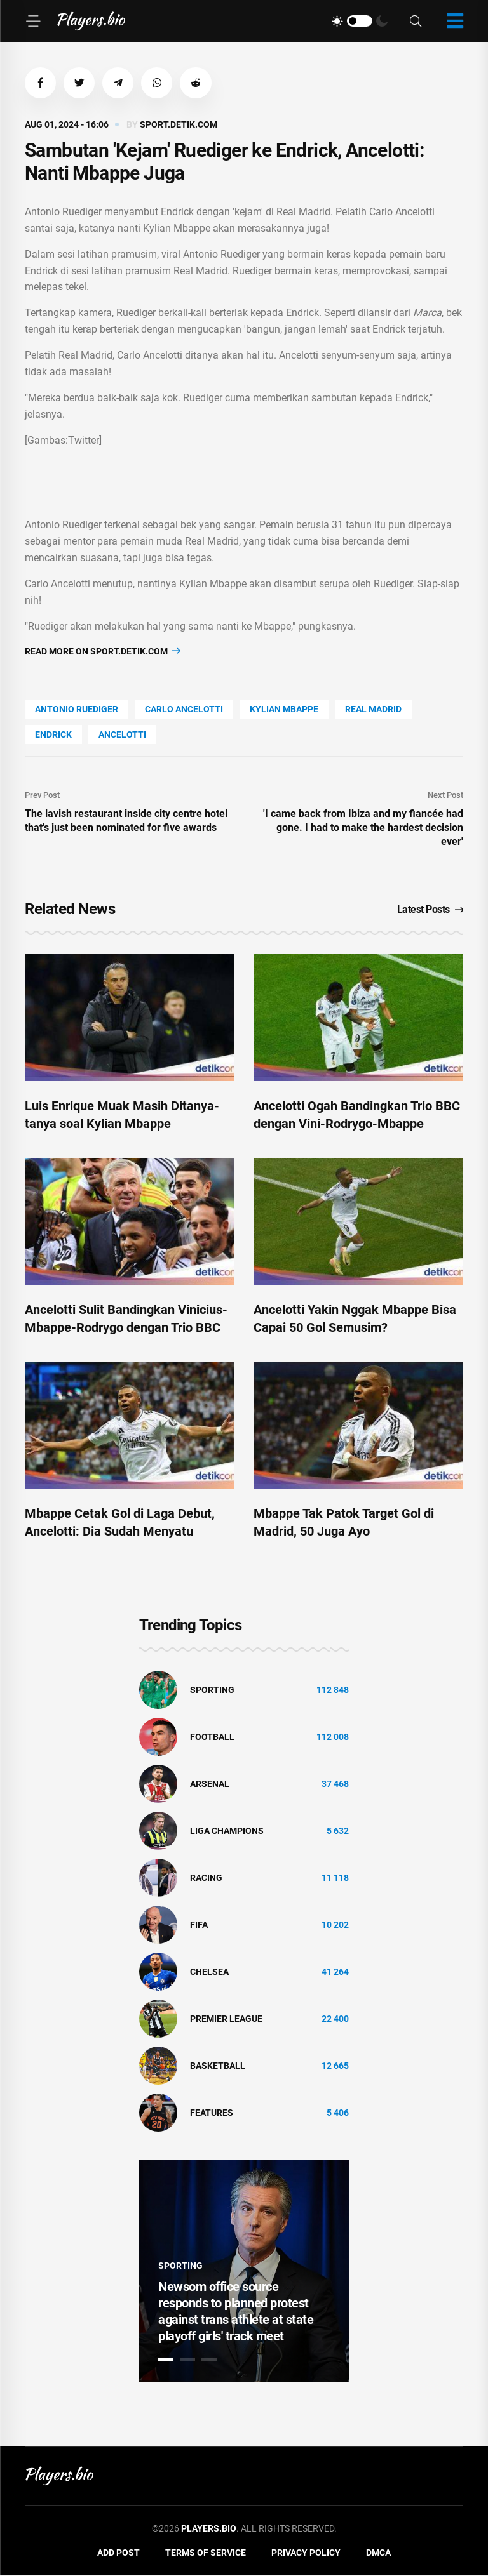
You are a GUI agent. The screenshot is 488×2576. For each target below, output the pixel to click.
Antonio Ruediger (76, 710)
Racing (206, 1878)
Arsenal (209, 1784)
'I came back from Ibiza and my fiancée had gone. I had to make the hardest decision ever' (363, 827)
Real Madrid (373, 710)
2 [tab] (187, 2360)
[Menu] (33, 21)
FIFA (199, 1925)
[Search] (415, 21)
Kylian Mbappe (284, 710)
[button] (41, 83)
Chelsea (209, 1972)
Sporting (212, 1690)
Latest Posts (430, 910)
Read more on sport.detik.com (102, 651)
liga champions (227, 1831)
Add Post (118, 2553)
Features (211, 2113)
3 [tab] (209, 2360)
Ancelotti (122, 735)
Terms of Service (205, 2553)
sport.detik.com (178, 125)
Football (212, 1737)
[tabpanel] (244, 2272)
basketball (217, 2066)
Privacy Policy (306, 2553)
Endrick (53, 735)
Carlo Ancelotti (184, 710)
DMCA (378, 2553)
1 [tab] (165, 2360)
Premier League (226, 2019)
